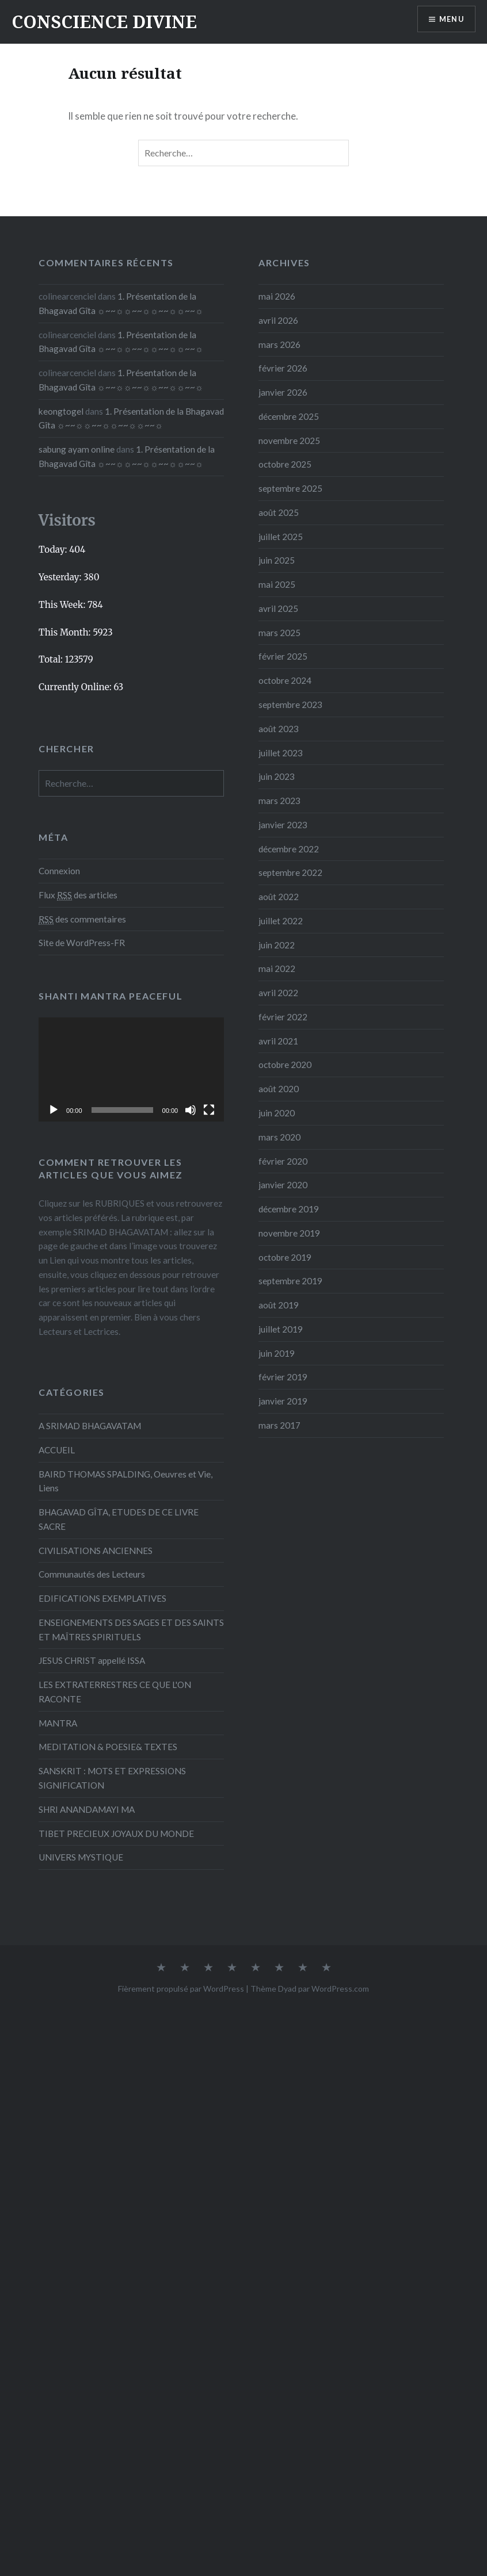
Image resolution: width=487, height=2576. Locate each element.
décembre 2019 (288, 1209)
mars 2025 (279, 632)
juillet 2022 (280, 921)
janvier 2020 (282, 1185)
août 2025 (278, 512)
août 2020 (278, 1089)
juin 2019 (276, 1353)
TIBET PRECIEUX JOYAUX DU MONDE (116, 1833)
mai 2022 (276, 968)
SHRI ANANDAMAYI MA (87, 1809)
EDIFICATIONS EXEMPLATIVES (102, 1598)
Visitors (67, 520)
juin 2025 (276, 560)
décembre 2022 (288, 849)
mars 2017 (279, 1425)
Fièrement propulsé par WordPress (181, 1988)
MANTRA (58, 1723)
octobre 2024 (284, 680)
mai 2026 (276, 296)
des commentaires (82, 919)
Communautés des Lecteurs (92, 1574)
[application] (131, 1069)
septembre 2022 (290, 872)
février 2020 (282, 1161)
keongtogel (61, 411)
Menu (449, 20)
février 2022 (282, 1017)
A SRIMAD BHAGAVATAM (90, 1426)
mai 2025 (276, 584)
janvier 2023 (282, 825)
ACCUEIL (57, 1450)
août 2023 (278, 729)
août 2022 (278, 896)
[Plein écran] (209, 1110)
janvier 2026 (282, 392)
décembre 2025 (288, 416)
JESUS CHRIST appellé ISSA (92, 1660)
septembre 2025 (290, 488)
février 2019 (282, 1377)
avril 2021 (278, 1041)
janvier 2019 (282, 1401)
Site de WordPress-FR (82, 942)
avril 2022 (278, 992)
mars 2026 (279, 344)
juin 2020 (276, 1113)
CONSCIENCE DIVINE (104, 21)
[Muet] (190, 1110)
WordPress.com (340, 1988)
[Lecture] (53, 1110)
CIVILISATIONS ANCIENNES (96, 1550)
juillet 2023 (280, 753)
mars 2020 (279, 1137)
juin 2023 (276, 776)
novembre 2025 (289, 440)
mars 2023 (279, 800)
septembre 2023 (290, 704)
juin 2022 (276, 945)
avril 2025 (278, 608)
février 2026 (282, 368)
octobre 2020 (284, 1064)
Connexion (59, 871)
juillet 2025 (280, 536)
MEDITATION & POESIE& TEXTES (108, 1746)
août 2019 (278, 1305)
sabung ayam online (77, 449)
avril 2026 (278, 320)
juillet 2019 (280, 1329)
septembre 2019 (290, 1281)
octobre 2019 (284, 1257)
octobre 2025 (284, 464)
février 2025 (282, 656)
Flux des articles (78, 895)
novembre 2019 (289, 1233)
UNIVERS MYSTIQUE (81, 1857)
